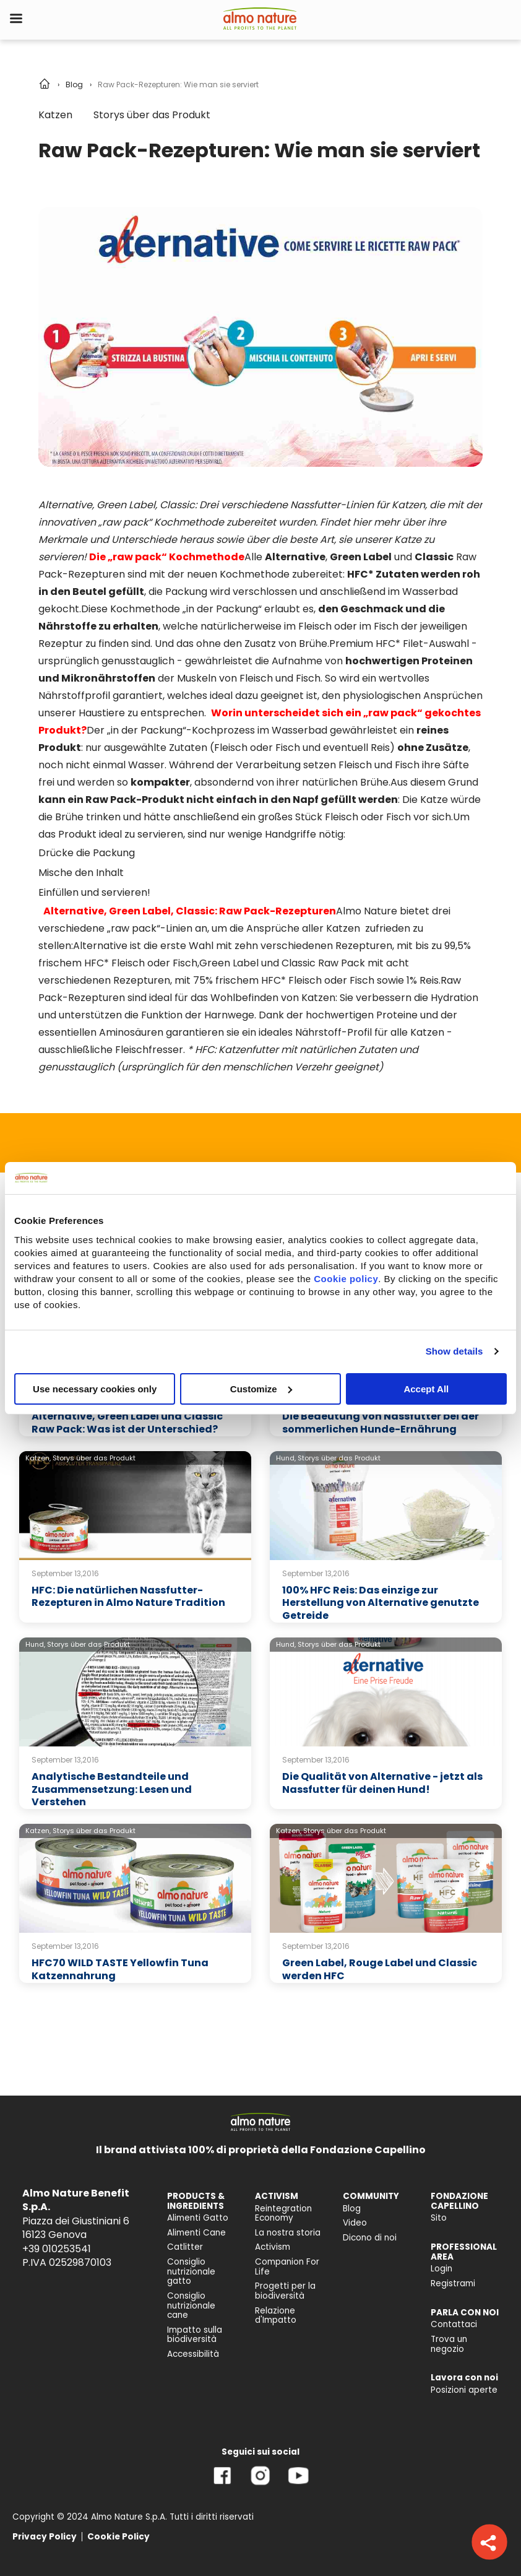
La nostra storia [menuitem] (288, 2233)
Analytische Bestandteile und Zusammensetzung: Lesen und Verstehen (112, 1789)
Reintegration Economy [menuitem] (283, 2213)
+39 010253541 (56, 2249)
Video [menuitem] (355, 2223)
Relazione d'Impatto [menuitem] (275, 2316)
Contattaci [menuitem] (454, 2324)
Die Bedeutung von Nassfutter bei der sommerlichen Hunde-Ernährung (380, 1422)
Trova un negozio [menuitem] (449, 2344)
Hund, (286, 1458)
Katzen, (38, 1458)
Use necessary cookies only (95, 1388)
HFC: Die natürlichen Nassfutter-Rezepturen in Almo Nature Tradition (128, 1596)
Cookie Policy (118, 2537)
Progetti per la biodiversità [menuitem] (285, 2291)
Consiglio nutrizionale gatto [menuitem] (191, 2271)
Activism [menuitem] (272, 2247)
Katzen (55, 115)
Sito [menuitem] (439, 2218)
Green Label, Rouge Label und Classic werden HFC (379, 1969)
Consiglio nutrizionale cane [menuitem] (191, 2305)
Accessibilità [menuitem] (193, 2354)
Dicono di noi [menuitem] (370, 2238)
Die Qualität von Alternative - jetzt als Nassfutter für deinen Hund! (382, 1783)
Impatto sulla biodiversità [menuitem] (194, 2335)
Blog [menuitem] (352, 2208)
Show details (454, 1351)
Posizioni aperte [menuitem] (464, 2390)
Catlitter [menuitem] (185, 2247)
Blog (74, 84)
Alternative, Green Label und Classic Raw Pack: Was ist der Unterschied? (127, 1422)
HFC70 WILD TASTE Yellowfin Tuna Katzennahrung (120, 1969)
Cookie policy (346, 1278)
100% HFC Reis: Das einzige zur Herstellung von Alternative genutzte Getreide (380, 1603)
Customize (261, 1388)
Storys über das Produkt (151, 115)
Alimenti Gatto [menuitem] (197, 2218)
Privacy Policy (44, 2537)
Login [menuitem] (441, 2269)
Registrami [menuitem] (453, 2283)
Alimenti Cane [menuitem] (196, 2233)
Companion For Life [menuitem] (287, 2267)
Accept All (426, 1388)
